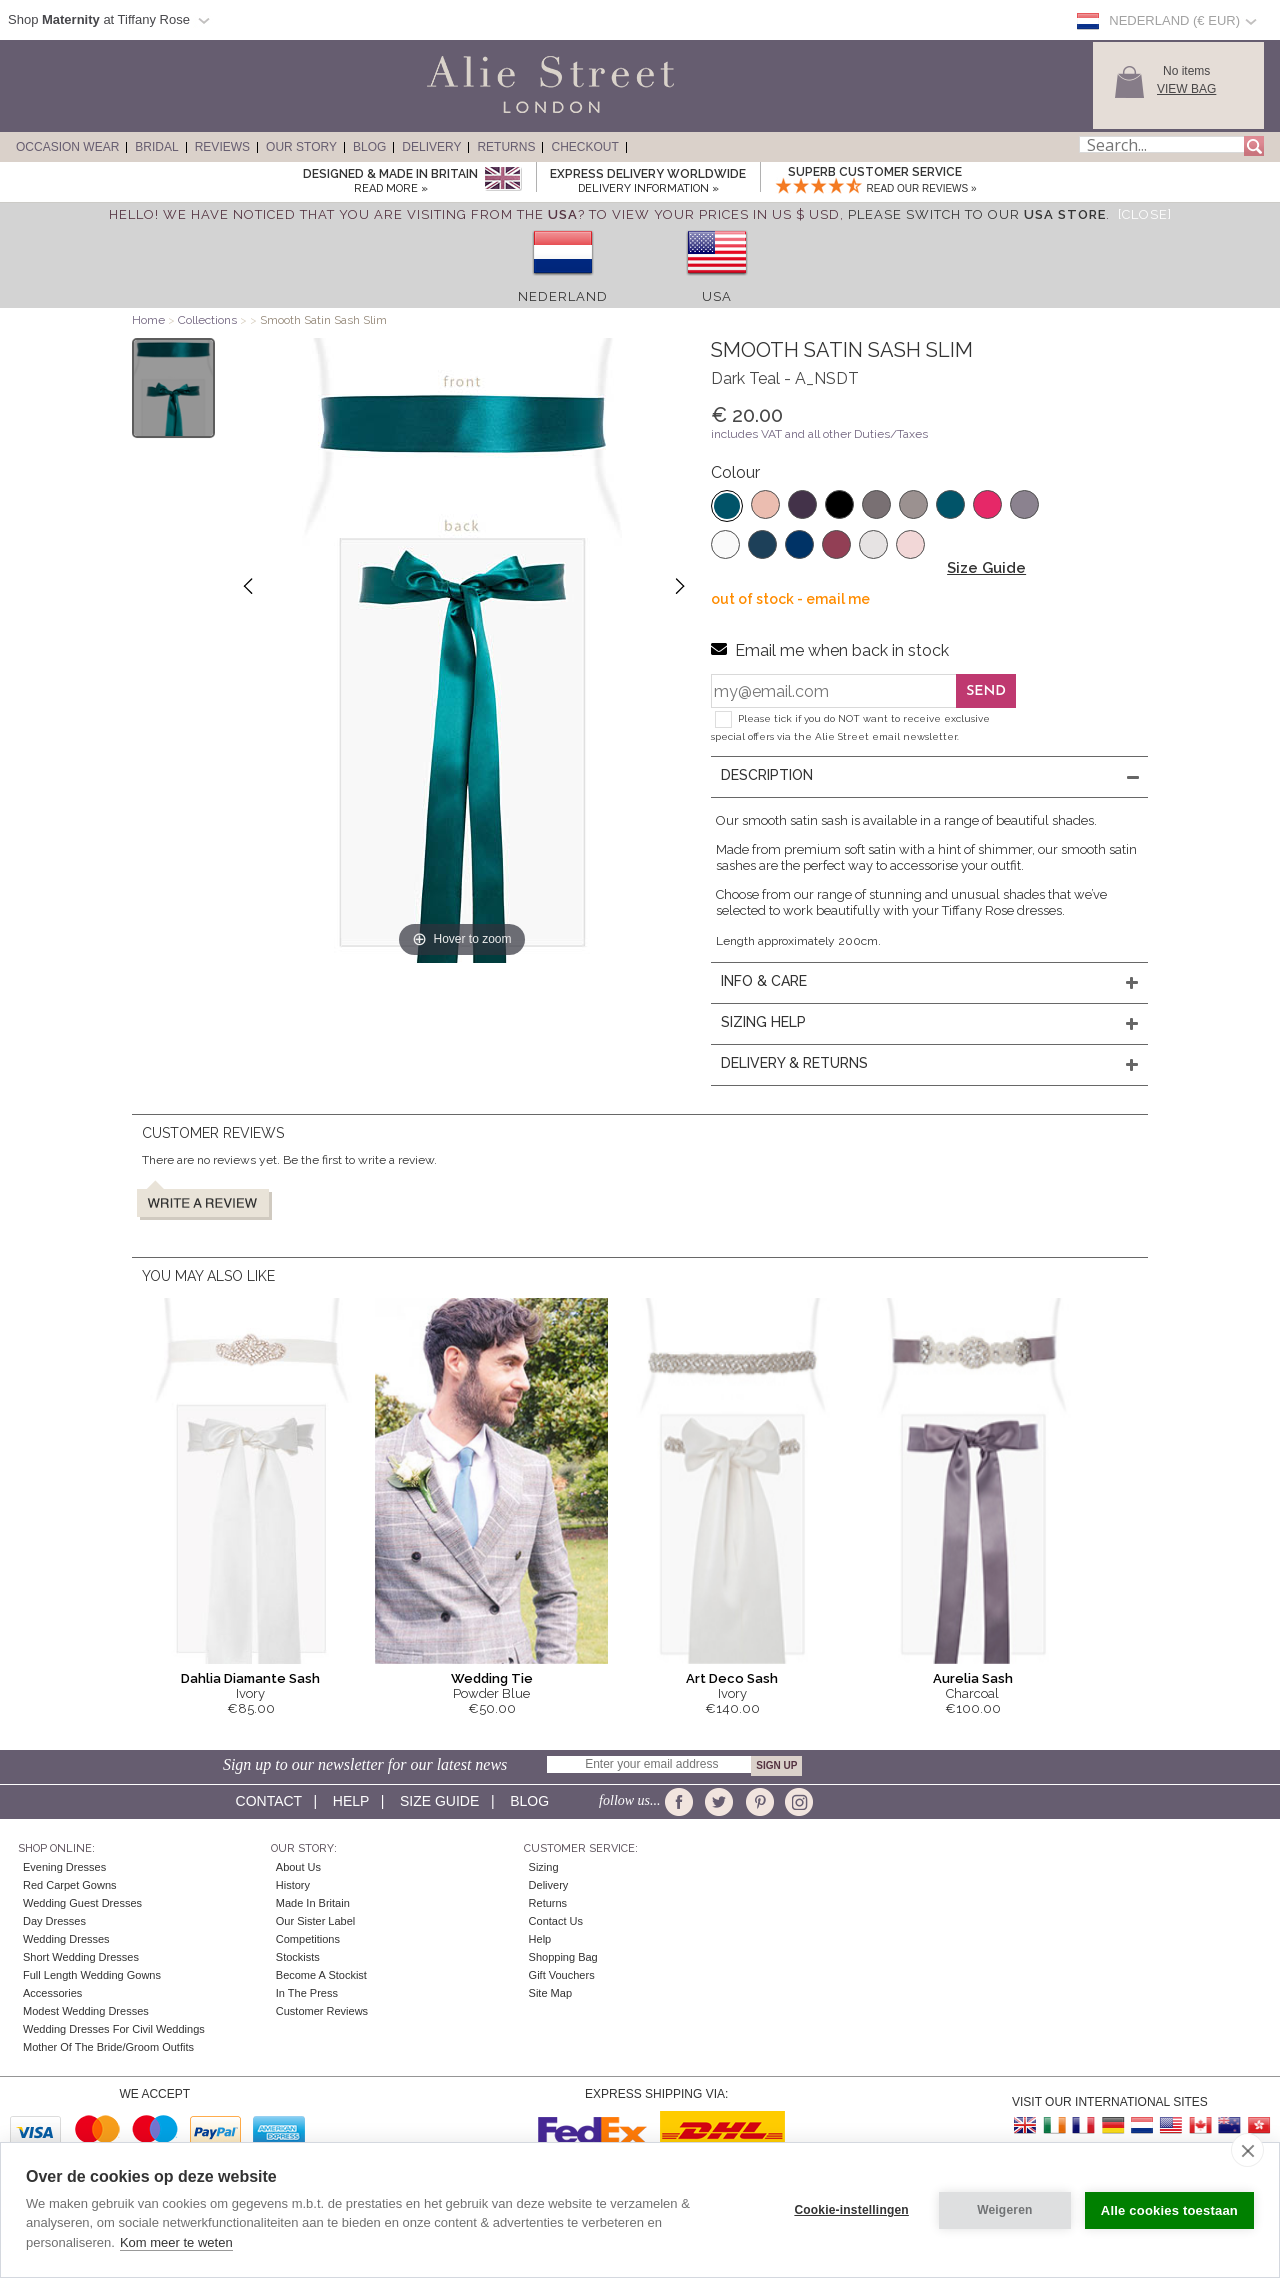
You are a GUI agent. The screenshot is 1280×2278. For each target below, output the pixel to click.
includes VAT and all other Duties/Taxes (819, 434)
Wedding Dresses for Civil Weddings (114, 2029)
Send (986, 691)
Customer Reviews (322, 2011)
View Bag (1186, 89)
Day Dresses (54, 1921)
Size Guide (986, 568)
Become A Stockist (321, 1975)
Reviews (222, 147)
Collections (209, 320)
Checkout (584, 147)
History (293, 1885)
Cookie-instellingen (851, 2210)
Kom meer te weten (176, 2242)
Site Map (550, 1993)
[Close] (1145, 214)
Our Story (301, 147)
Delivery (431, 147)
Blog (369, 147)
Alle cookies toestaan (1169, 2210)
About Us (298, 1867)
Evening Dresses (64, 1867)
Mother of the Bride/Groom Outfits (108, 2047)
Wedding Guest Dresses (82, 1903)
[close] (1247, 2150)
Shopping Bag (563, 1957)
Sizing (544, 1867)
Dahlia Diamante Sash (250, 1678)
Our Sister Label (315, 1921)
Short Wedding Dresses (81, 1957)
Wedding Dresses (66, 1939)
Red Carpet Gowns (70, 1885)
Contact (269, 1801)
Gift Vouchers (562, 1975)
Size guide (439, 1801)
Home (148, 320)
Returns (506, 147)
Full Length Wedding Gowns (92, 1975)
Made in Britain (313, 1903)
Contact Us (556, 1921)
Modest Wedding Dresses (86, 2011)
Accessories (52, 1993)
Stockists (298, 1957)
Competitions (308, 1939)
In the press (307, 1993)
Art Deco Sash (732, 1678)
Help (351, 1801)
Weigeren (1004, 2210)
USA (717, 296)
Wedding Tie (492, 1678)
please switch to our (977, 214)
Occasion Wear (67, 147)
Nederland (563, 296)
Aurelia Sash (973, 1678)
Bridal (156, 147)
